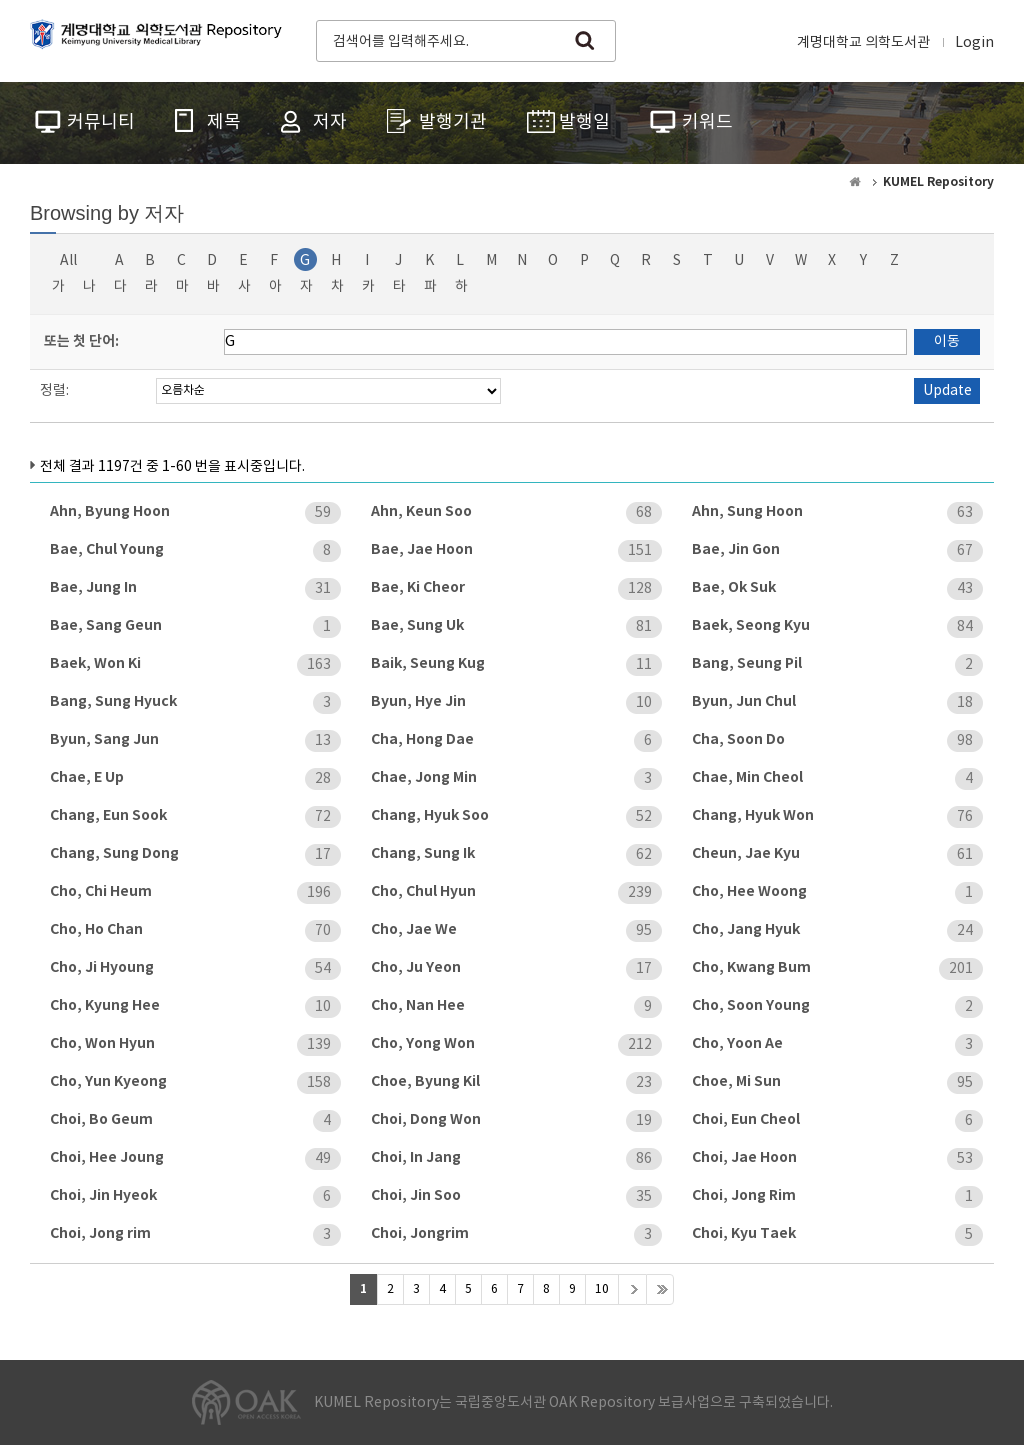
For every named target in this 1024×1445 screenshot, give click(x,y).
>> (660, 1289)
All (68, 261)
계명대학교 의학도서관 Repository (160, 39)
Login (974, 43)
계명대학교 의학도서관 (863, 43)
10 (602, 1289)
